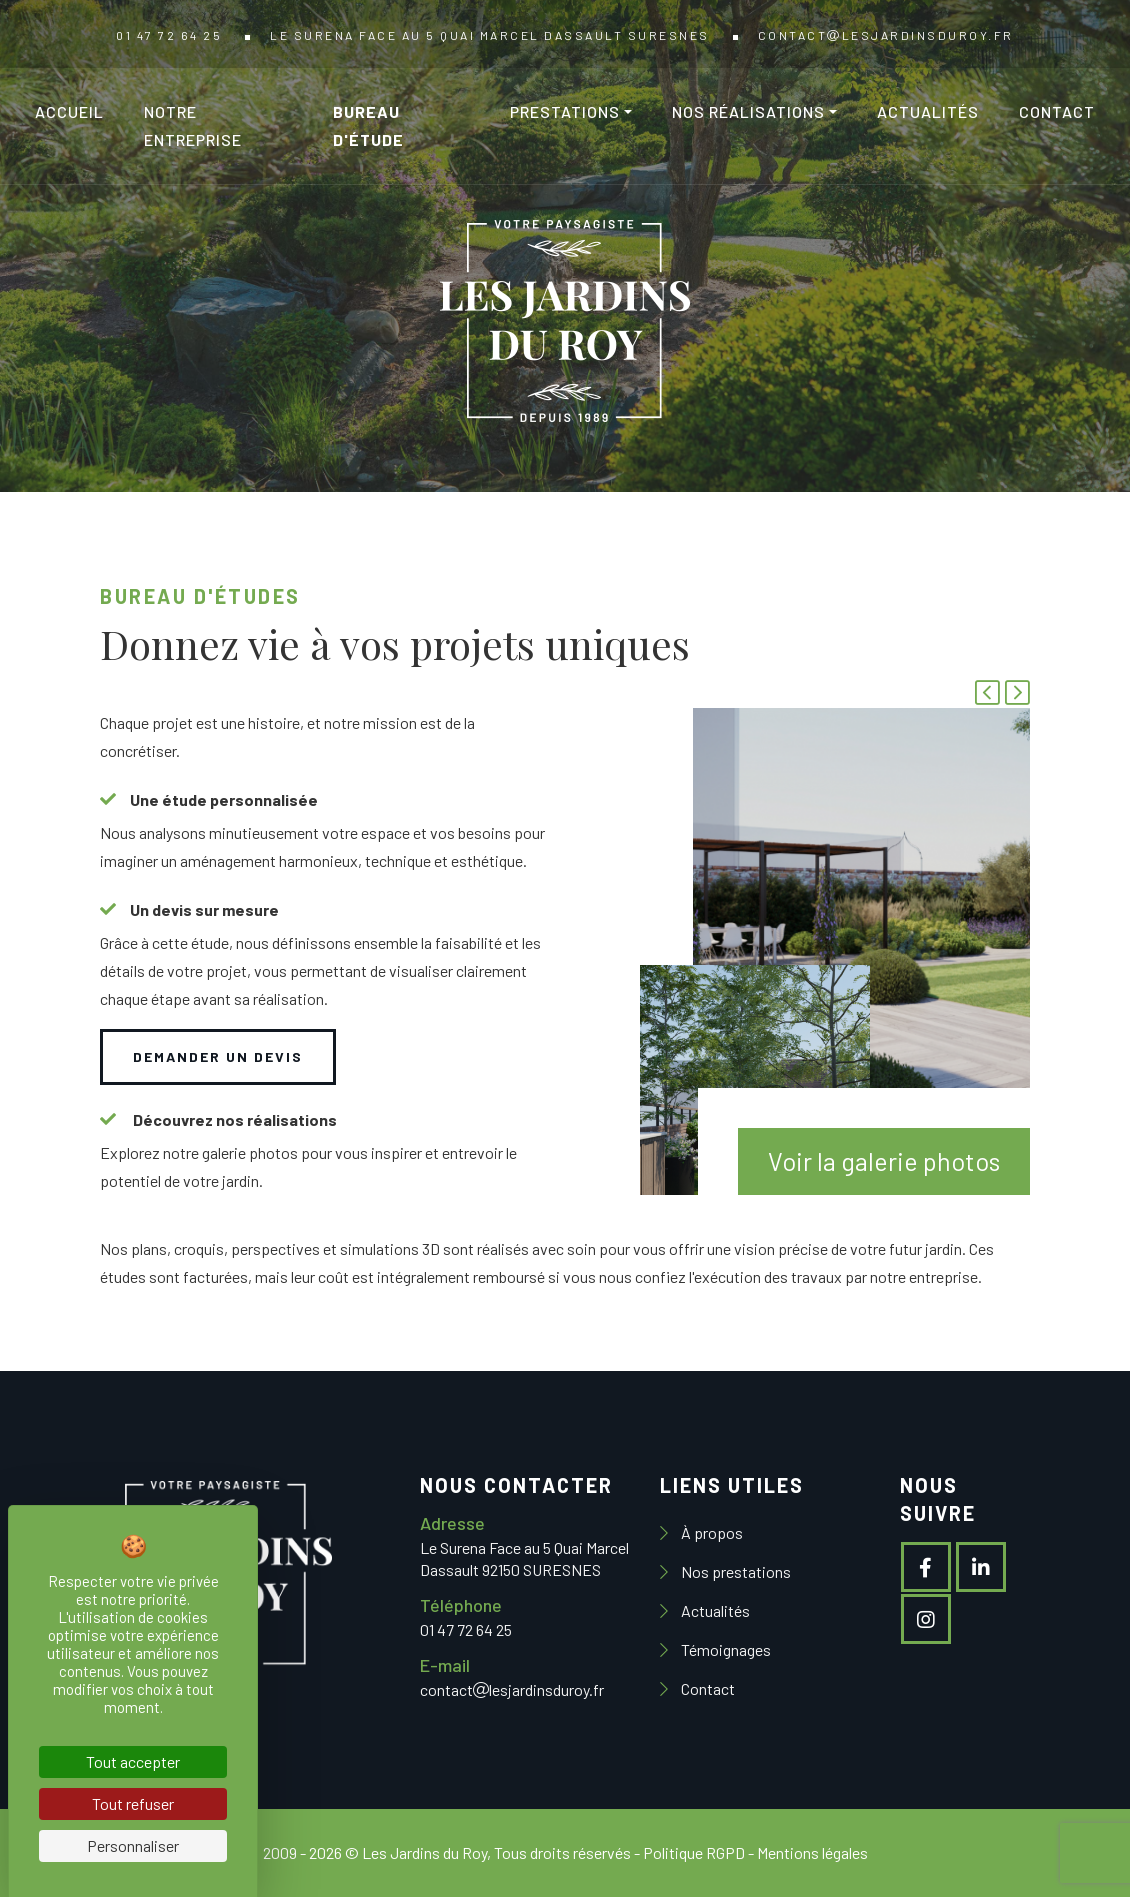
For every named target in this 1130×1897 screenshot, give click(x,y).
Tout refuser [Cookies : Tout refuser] (133, 1803)
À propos (710, 1532)
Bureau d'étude (368, 125)
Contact (1057, 111)
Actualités (928, 111)
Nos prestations (734, 1571)
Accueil (69, 111)
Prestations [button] (565, 111)
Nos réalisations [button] (748, 111)
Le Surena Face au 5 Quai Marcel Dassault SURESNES (490, 35)
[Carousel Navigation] (1000, 694)
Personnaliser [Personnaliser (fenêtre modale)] (133, 1845)
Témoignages (724, 1649)
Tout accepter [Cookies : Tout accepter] (133, 1761)
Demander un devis (218, 1056)
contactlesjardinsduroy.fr (886, 35)
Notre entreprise (193, 125)
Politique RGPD (694, 1852)
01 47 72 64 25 (169, 35)
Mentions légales (812, 1852)
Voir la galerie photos (884, 1161)
